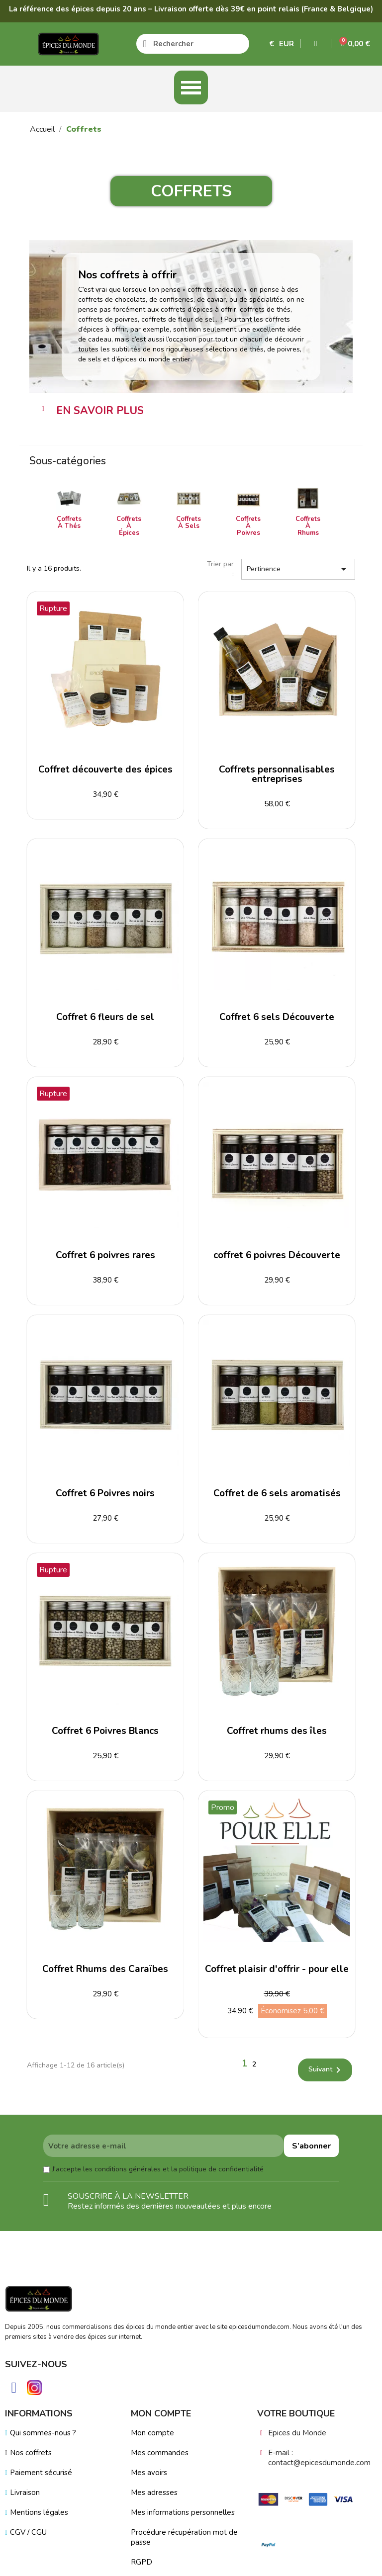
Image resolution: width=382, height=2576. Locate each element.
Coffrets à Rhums (307, 526)
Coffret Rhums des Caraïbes (105, 1969)
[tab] (191, 411)
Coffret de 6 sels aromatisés (277, 1493)
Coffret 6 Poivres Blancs (105, 1730)
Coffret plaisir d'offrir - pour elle (277, 1969)
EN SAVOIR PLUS (100, 411)
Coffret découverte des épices (105, 769)
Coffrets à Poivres (248, 526)
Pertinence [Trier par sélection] (298, 569)
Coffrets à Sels (188, 522)
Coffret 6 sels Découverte (276, 1017)
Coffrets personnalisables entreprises (277, 774)
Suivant (326, 2070)
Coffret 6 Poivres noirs (105, 1493)
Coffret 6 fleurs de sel (105, 1017)
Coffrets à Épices (128, 526)
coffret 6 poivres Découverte (276, 1255)
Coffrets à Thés (69, 522)
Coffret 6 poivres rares (105, 1255)
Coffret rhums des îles (277, 1730)
